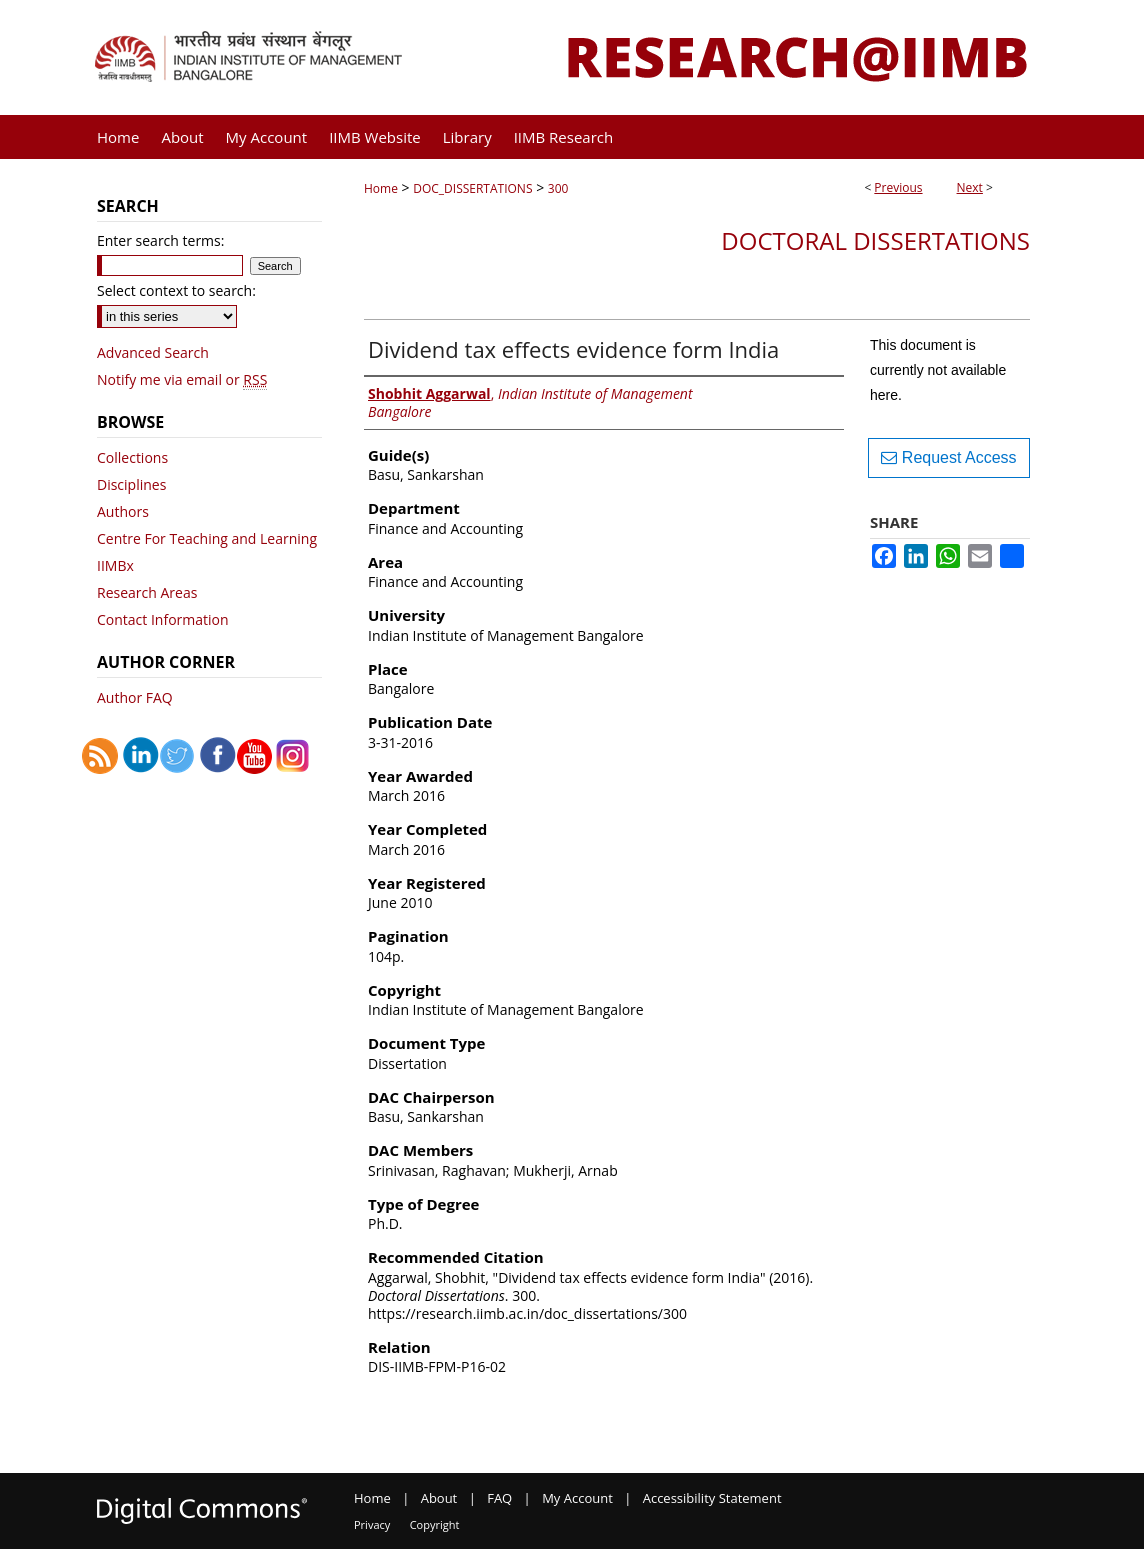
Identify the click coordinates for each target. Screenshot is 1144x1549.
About (439, 1498)
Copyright (435, 1524)
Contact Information (163, 619)
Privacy (372, 1524)
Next (970, 187)
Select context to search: (176, 290)
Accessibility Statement (712, 1498)
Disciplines (131, 484)
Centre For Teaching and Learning (207, 538)
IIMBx (115, 565)
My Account (577, 1498)
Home (381, 188)
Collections (132, 457)
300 (558, 188)
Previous (898, 187)
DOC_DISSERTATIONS (472, 188)
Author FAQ (135, 697)
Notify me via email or (182, 379)
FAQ (499, 1498)
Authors (123, 511)
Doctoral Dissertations (875, 240)
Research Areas (147, 592)
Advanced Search (153, 352)
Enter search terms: (160, 240)
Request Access (948, 457)
